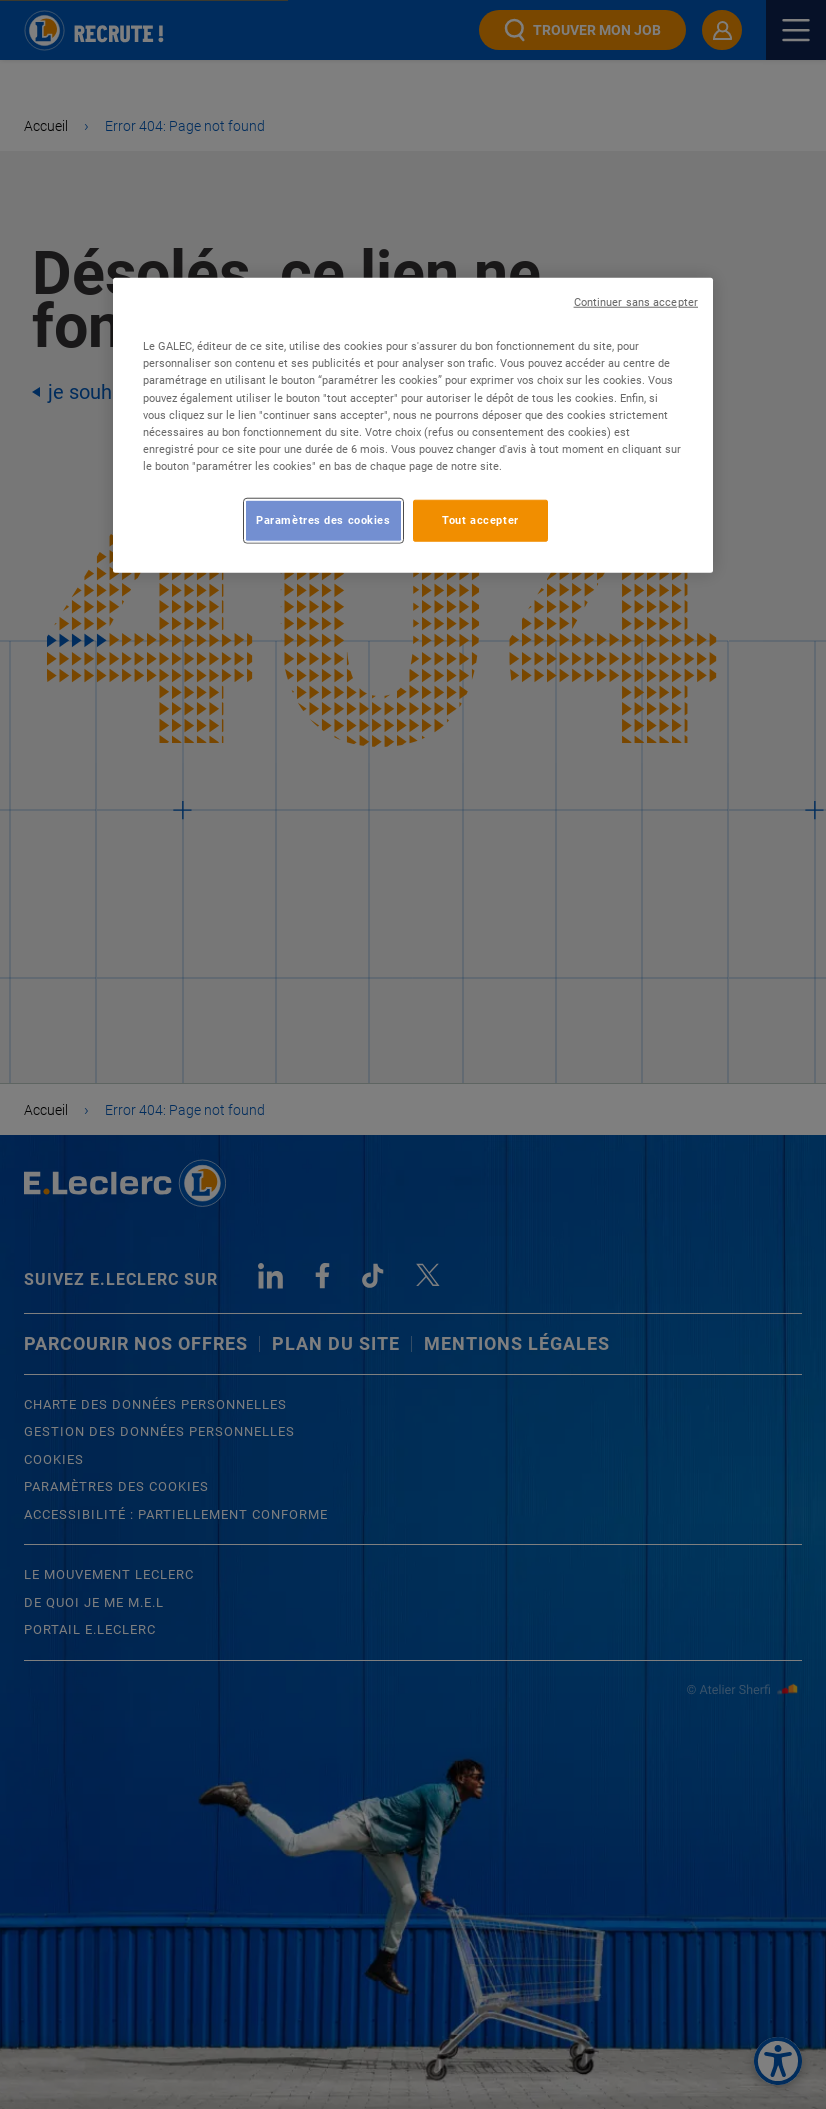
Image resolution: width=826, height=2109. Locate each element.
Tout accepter (480, 520)
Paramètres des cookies (323, 520)
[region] (413, 425)
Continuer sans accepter (636, 302)
